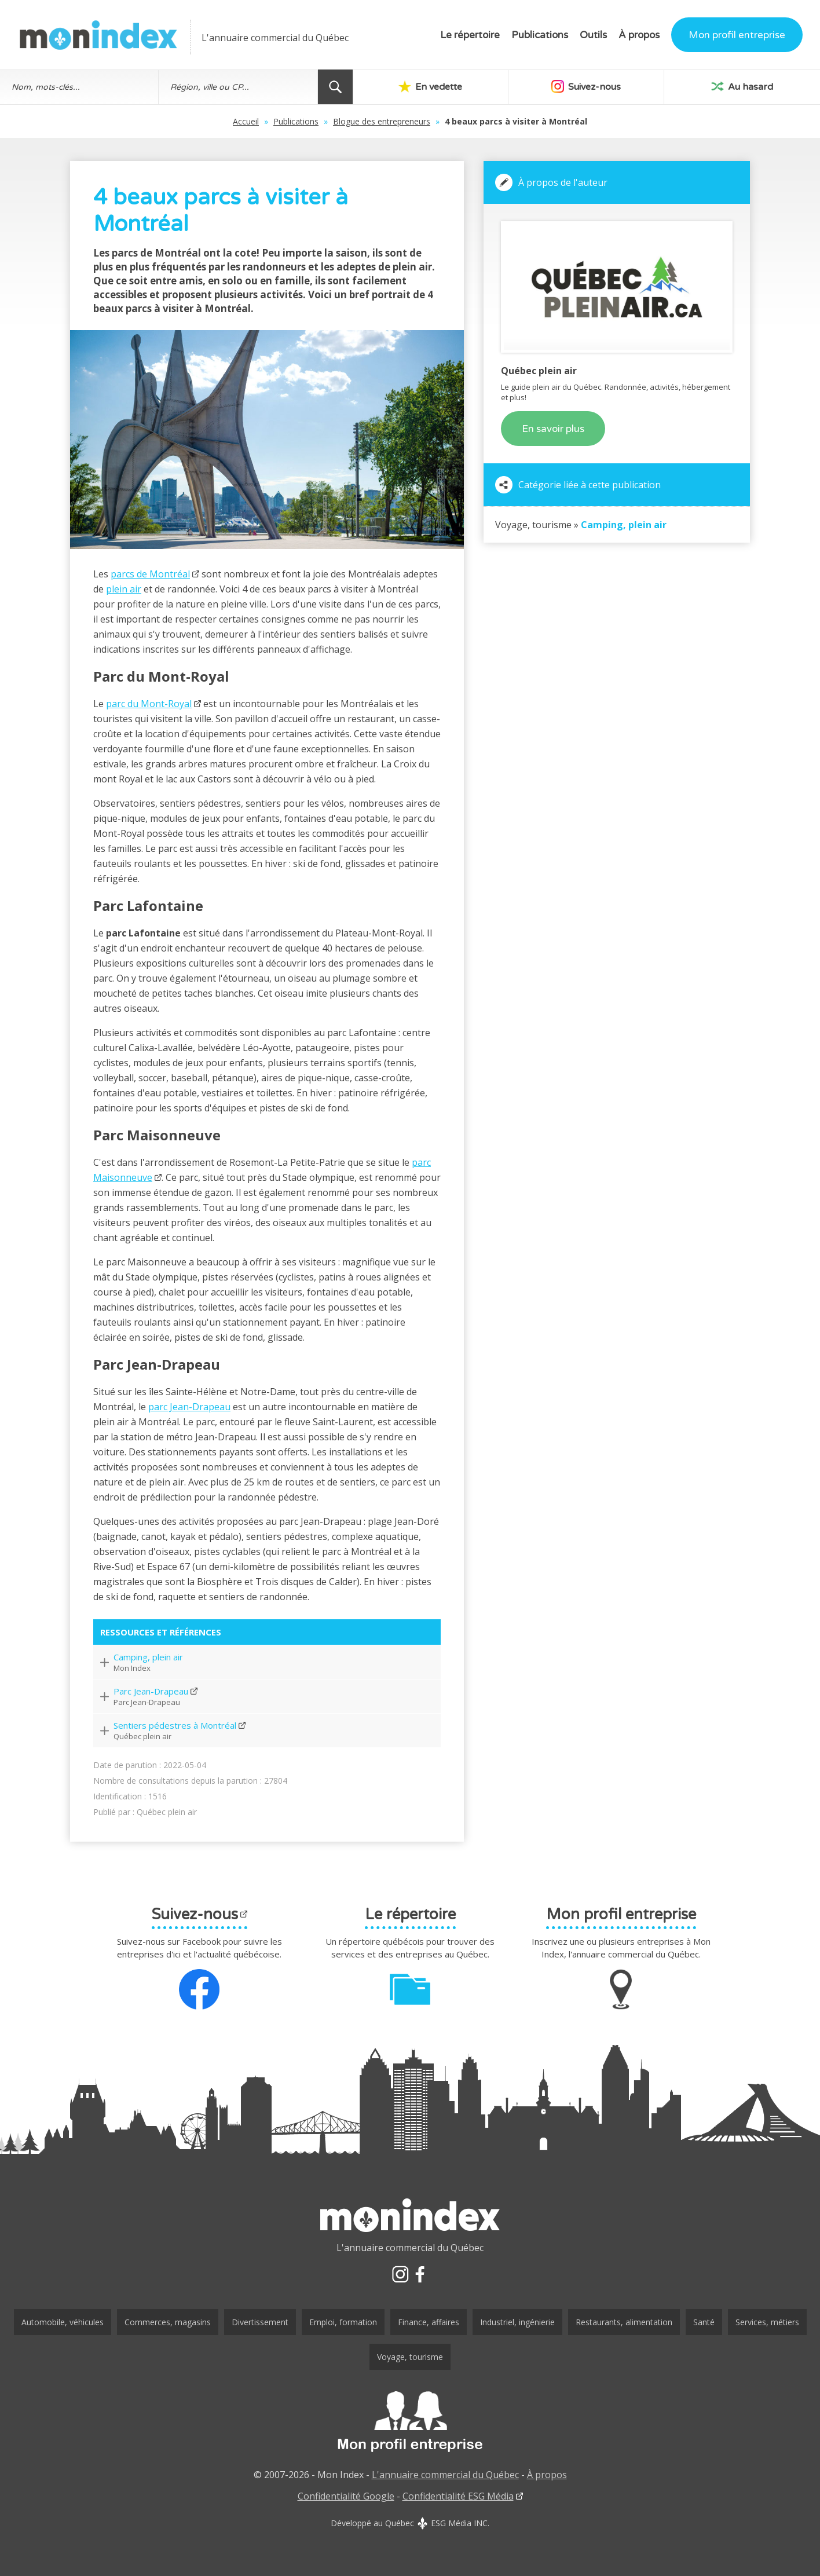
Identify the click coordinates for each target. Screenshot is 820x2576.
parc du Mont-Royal (149, 703)
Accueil (246, 121)
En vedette (430, 86)
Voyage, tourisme (410, 2356)
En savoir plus (553, 429)
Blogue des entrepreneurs (381, 121)
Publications (539, 35)
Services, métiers (767, 2322)
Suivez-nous (586, 86)
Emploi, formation (343, 2322)
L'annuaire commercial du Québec (445, 2474)
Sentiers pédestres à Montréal (175, 1725)
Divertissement (260, 2322)
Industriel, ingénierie (517, 2322)
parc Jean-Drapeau (189, 1406)
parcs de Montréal (150, 574)
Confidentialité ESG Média (458, 2496)
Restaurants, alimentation (624, 2322)
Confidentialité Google (346, 2496)
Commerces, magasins (168, 2322)
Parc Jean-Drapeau (151, 1691)
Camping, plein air (148, 1657)
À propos (639, 35)
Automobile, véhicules (62, 2322)
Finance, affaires (428, 2322)
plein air (123, 589)
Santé (704, 2322)
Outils (593, 35)
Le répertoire (470, 35)
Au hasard (742, 86)
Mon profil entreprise (737, 35)
